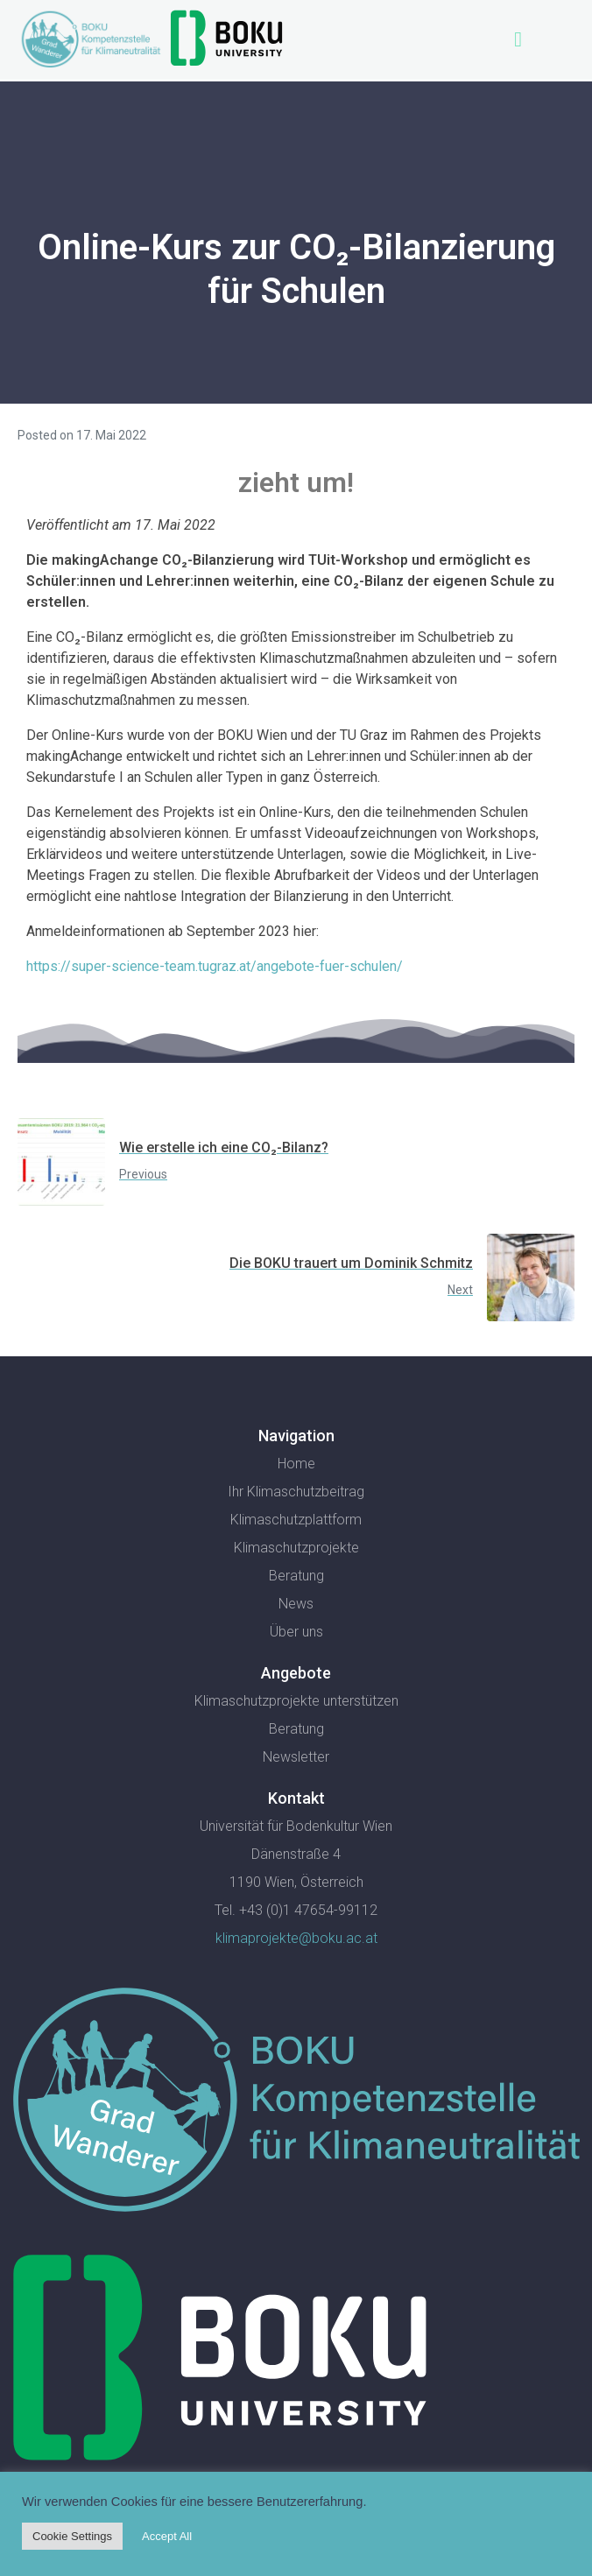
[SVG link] (296, 2102)
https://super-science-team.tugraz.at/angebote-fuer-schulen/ (214, 966)
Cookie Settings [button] (72, 2536)
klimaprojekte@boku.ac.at (296, 1938)
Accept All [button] (167, 2536)
